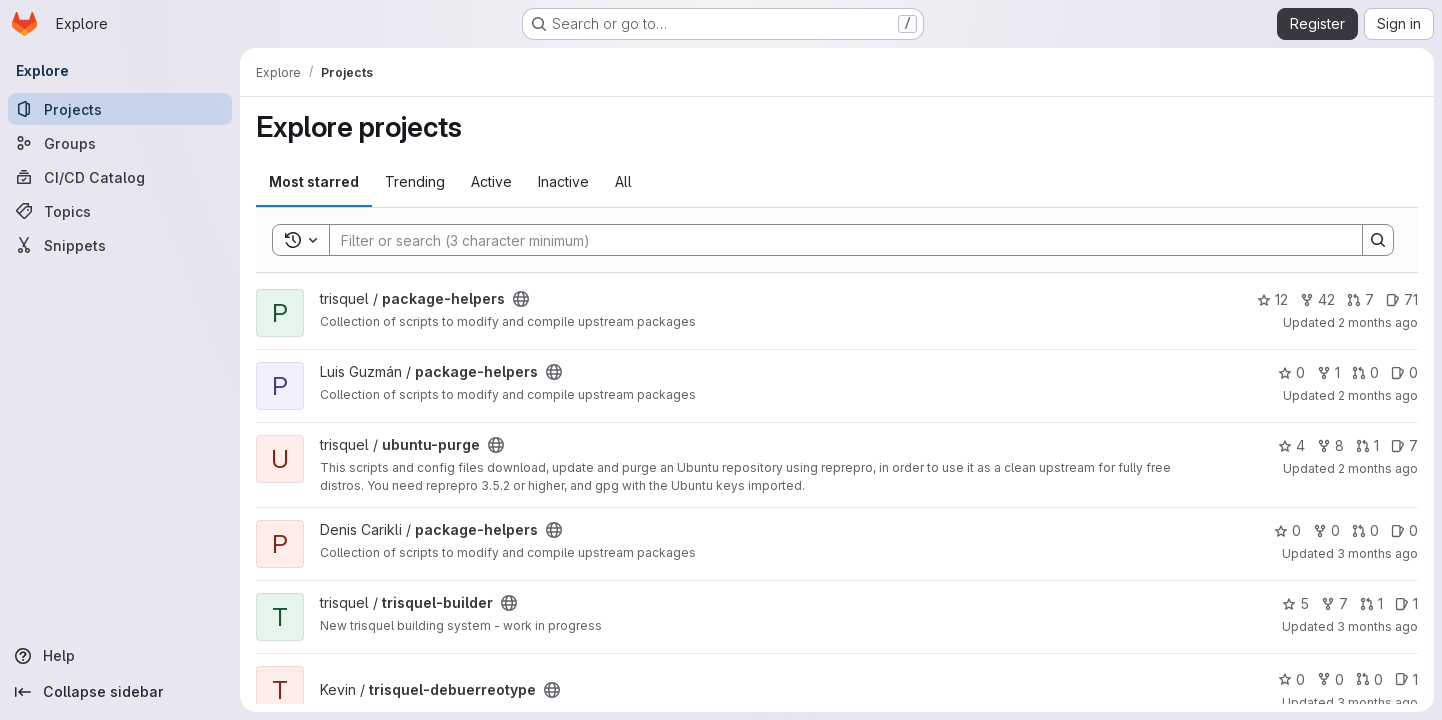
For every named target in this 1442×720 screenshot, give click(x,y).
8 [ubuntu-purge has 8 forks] (1330, 445)
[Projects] (120, 109)
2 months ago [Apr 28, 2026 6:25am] (1378, 395)
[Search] (836, 240)
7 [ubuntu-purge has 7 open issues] (1404, 445)
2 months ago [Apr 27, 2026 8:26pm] (1378, 468)
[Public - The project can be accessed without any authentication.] (521, 299)
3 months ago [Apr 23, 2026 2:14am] (1377, 553)
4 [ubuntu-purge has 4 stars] (1291, 445)
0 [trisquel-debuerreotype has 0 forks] (1330, 679)
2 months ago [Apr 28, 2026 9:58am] (1378, 322)
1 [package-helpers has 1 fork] (1328, 372)
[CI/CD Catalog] (120, 177)
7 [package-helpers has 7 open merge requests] (1360, 299)
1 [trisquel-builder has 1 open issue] (1406, 603)
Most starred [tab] (314, 181)
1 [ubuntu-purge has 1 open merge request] (1367, 445)
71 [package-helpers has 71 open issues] (1402, 299)
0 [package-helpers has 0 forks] (1326, 530)
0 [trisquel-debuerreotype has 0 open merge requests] (1369, 679)
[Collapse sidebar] (120, 692)
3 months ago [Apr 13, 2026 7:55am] (1377, 702)
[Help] (120, 656)
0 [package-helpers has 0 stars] (1291, 372)
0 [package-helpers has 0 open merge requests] (1365, 372)
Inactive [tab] (563, 181)
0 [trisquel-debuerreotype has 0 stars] (1291, 679)
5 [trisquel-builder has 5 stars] (1295, 603)
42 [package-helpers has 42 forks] (1317, 299)
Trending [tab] (415, 181)
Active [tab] (491, 181)
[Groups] (120, 143)
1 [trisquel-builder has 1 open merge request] (1371, 603)
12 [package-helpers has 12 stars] (1272, 299)
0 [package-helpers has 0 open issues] (1404, 372)
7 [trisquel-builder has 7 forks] (1334, 603)
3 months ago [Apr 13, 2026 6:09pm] (1377, 626)
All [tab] (623, 181)
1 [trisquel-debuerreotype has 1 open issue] (1406, 679)
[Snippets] (120, 245)
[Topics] (120, 211)
